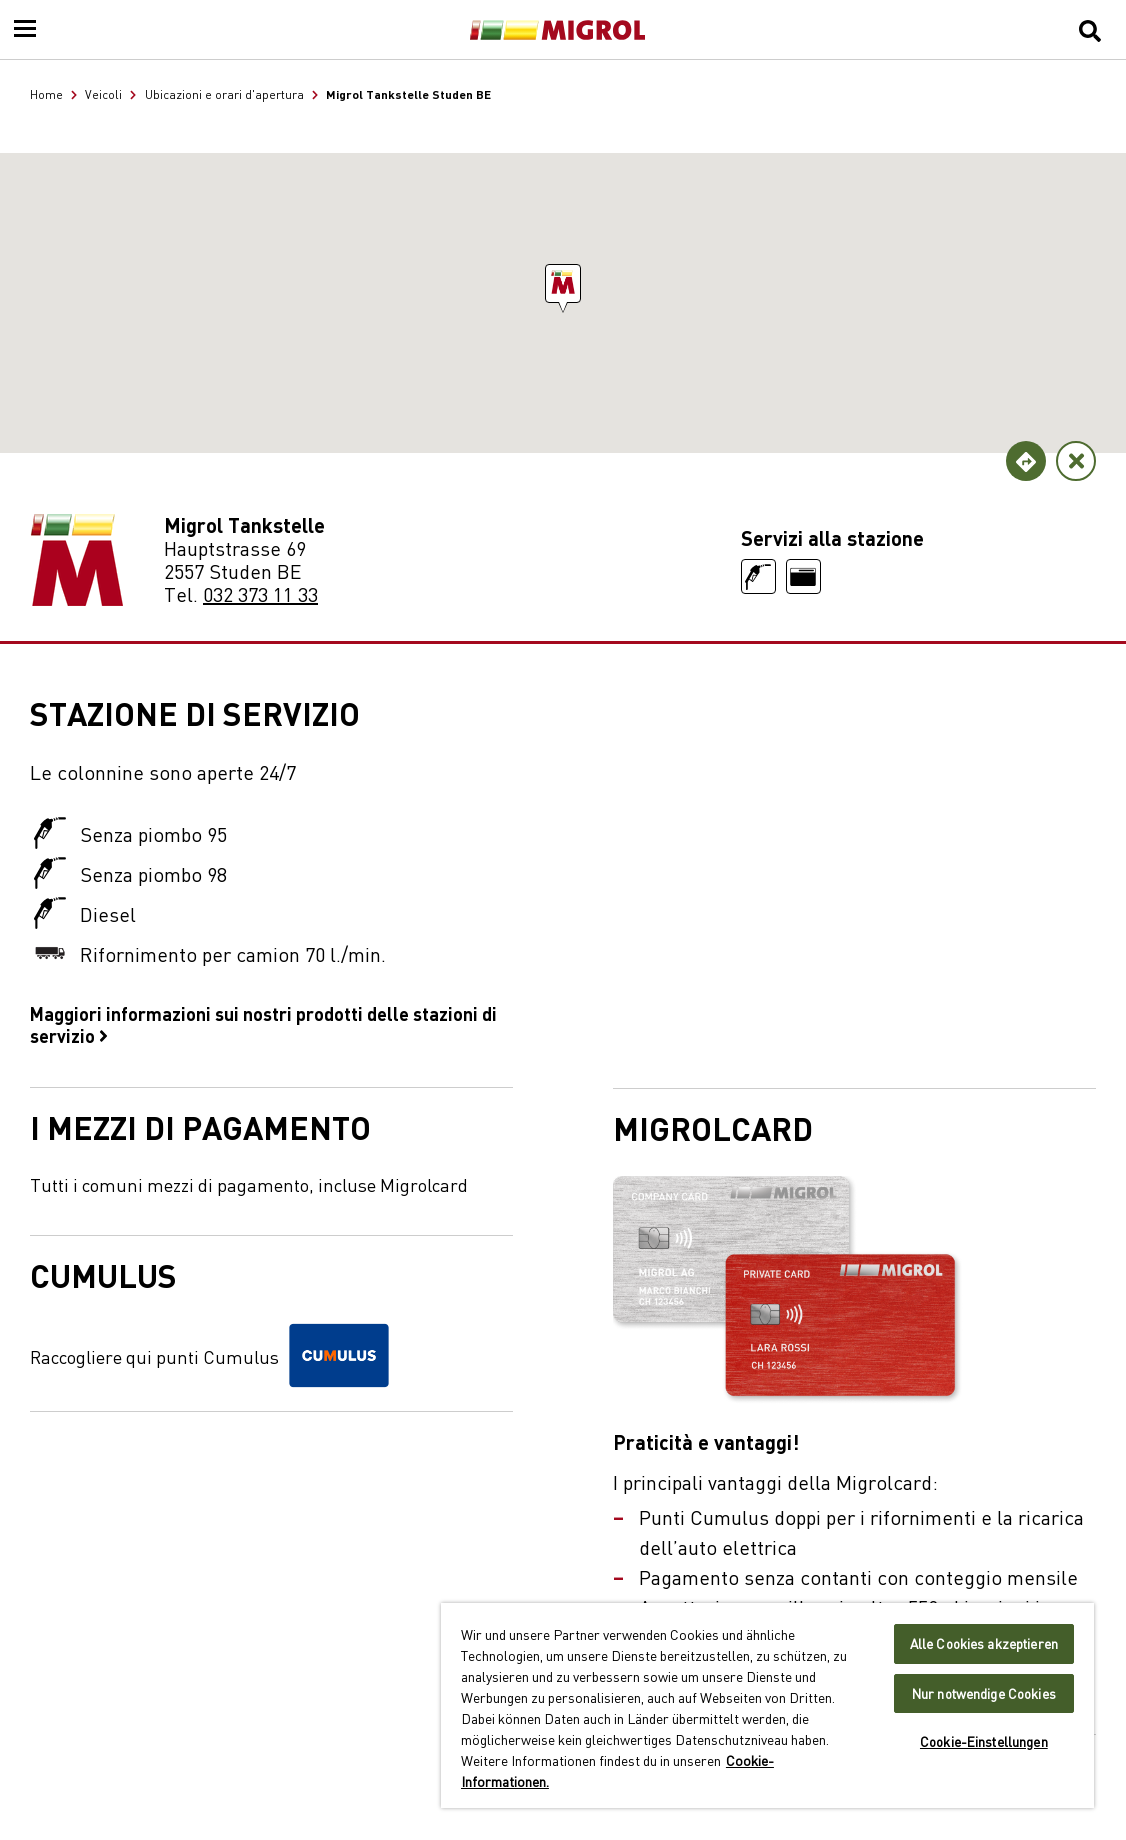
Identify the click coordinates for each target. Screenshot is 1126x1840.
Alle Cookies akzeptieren (984, 1643)
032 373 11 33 (260, 593)
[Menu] (25, 30)
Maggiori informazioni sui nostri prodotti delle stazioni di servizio (263, 1024)
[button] (563, 283)
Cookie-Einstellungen (984, 1741)
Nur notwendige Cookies (984, 1693)
